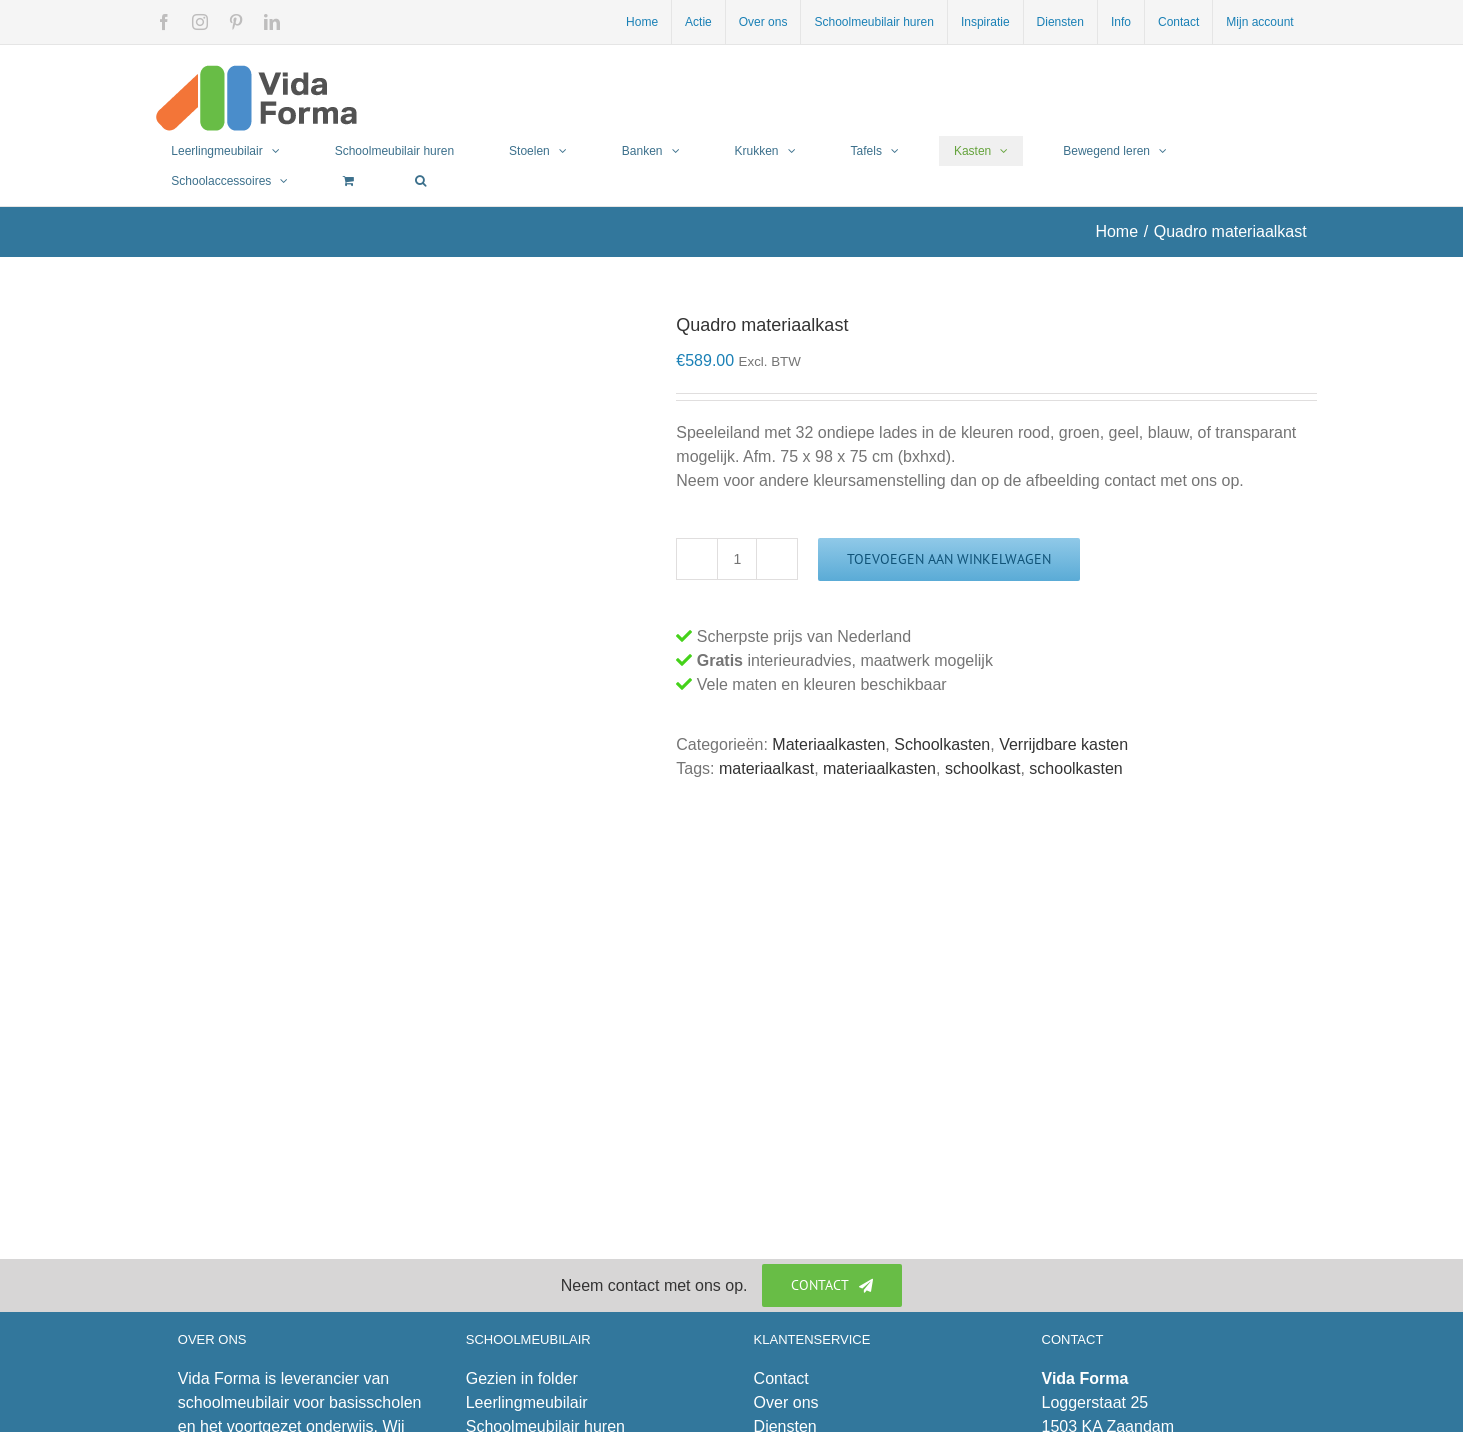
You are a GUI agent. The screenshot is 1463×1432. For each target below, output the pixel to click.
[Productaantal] (737, 559)
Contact (781, 1378)
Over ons (786, 1402)
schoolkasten (1075, 768)
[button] (420, 181)
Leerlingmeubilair (527, 1402)
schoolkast (983, 768)
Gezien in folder (522, 1378)
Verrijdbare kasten (1063, 744)
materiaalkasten (879, 768)
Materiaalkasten (828, 744)
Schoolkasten (942, 744)
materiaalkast (766, 768)
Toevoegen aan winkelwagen (949, 559)
